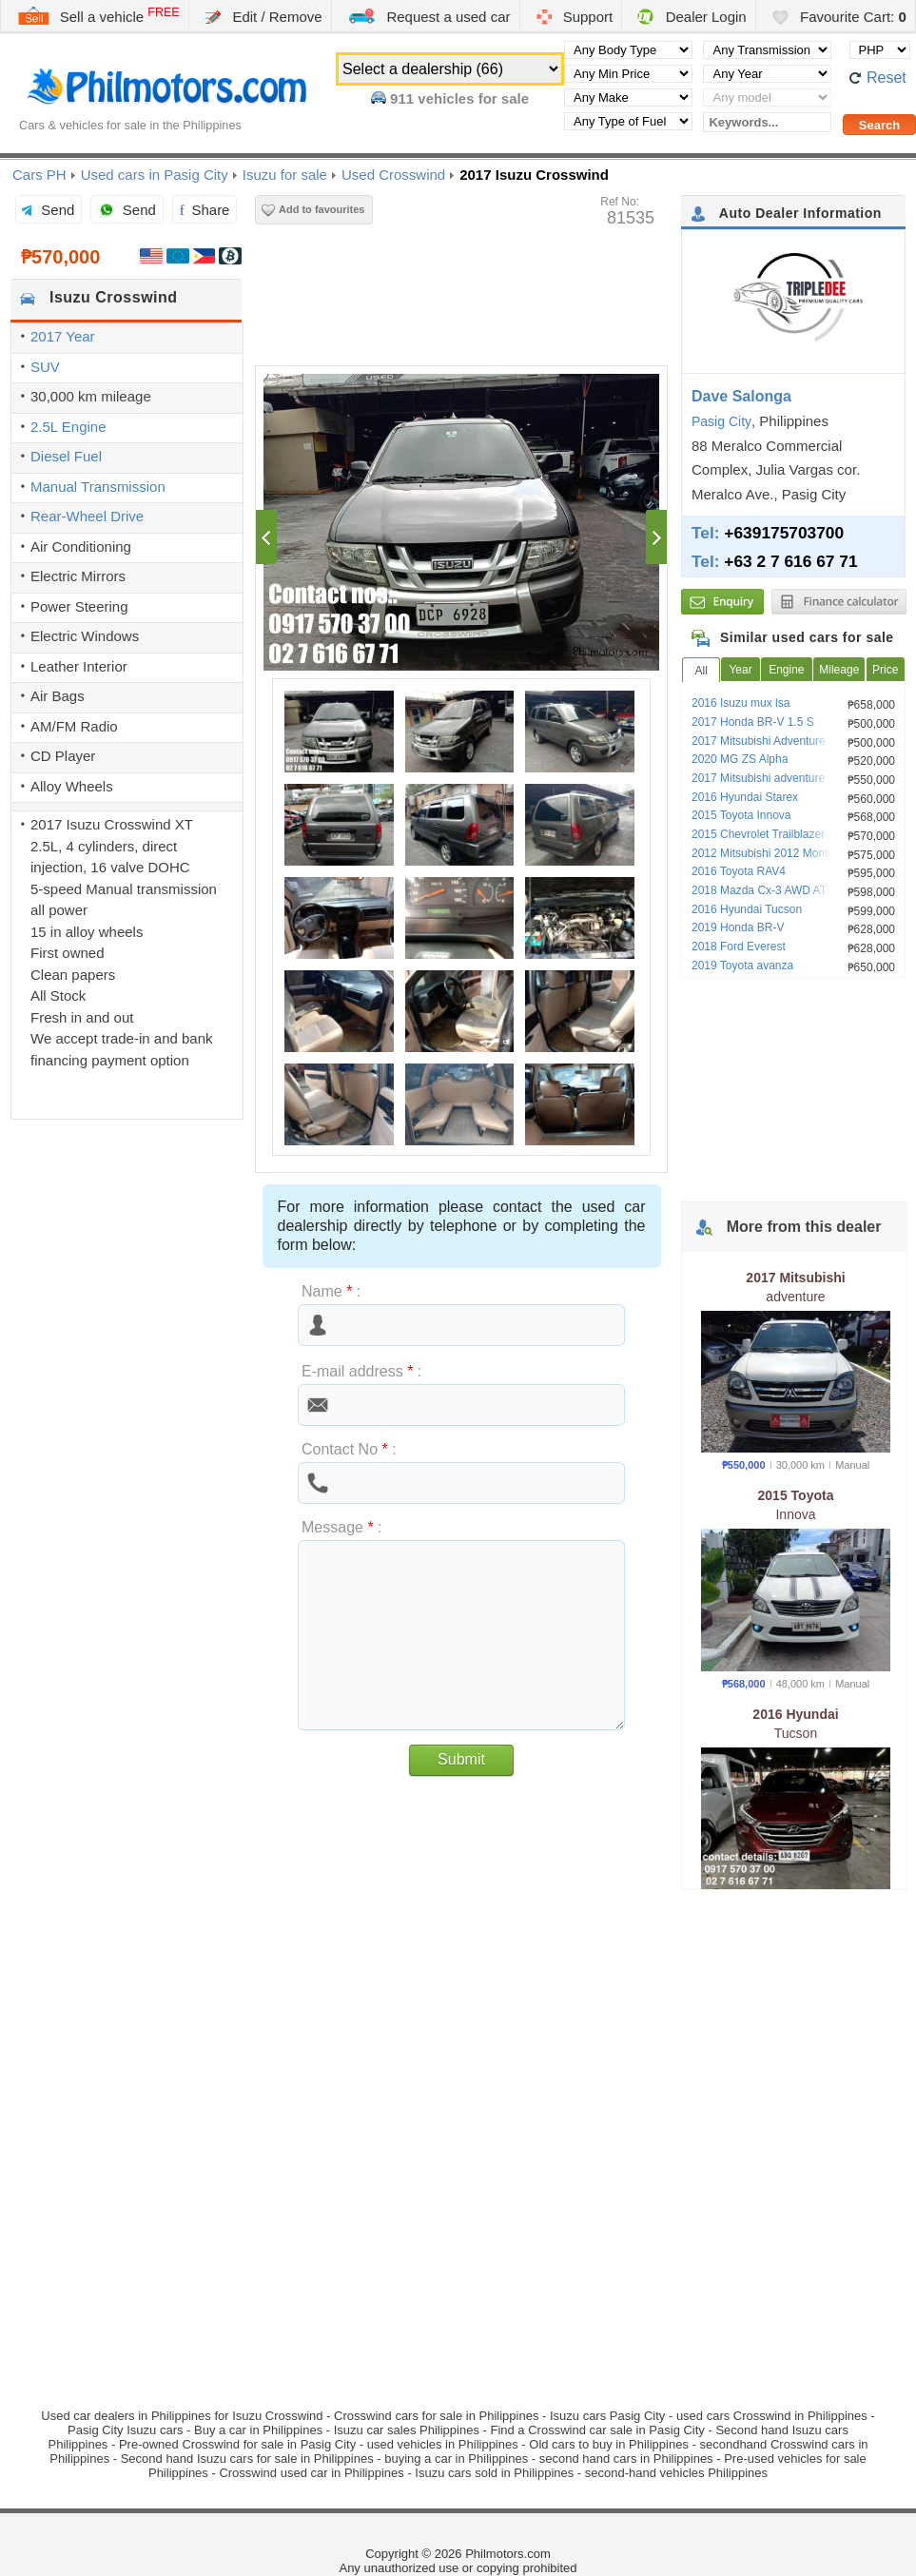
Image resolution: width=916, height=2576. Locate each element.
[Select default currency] (879, 50)
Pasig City (721, 421)
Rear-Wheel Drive (87, 516)
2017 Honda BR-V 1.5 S (753, 722)
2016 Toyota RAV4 (739, 871)
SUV (45, 367)
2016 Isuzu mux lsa (740, 703)
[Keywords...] (767, 122)
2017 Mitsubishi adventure (758, 778)
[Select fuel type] (628, 121)
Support (575, 17)
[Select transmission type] (767, 50)
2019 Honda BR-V (738, 927)
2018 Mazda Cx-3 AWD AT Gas (771, 890)
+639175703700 (784, 532)
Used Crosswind (393, 174)
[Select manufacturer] (628, 97)
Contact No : (349, 1449)
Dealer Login (691, 17)
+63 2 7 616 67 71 (790, 561)
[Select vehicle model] (767, 97)
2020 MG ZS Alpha (740, 759)
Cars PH (39, 174)
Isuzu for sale (285, 174)
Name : (331, 1291)
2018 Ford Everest (739, 946)
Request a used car (429, 16)
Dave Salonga (741, 396)
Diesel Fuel (66, 456)
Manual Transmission (98, 486)
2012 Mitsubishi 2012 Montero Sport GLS (796, 853)
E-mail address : (361, 1371)
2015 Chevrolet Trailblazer (758, 834)
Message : (342, 1527)
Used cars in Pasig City (154, 174)
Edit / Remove (263, 17)
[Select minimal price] (628, 74)
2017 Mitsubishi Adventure (759, 741)
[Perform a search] (879, 124)
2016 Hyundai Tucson (747, 909)
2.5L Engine (68, 427)
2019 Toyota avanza (742, 965)
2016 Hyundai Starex (745, 797)
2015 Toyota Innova (741, 815)
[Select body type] (628, 50)
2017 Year (62, 336)
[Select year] (767, 74)
